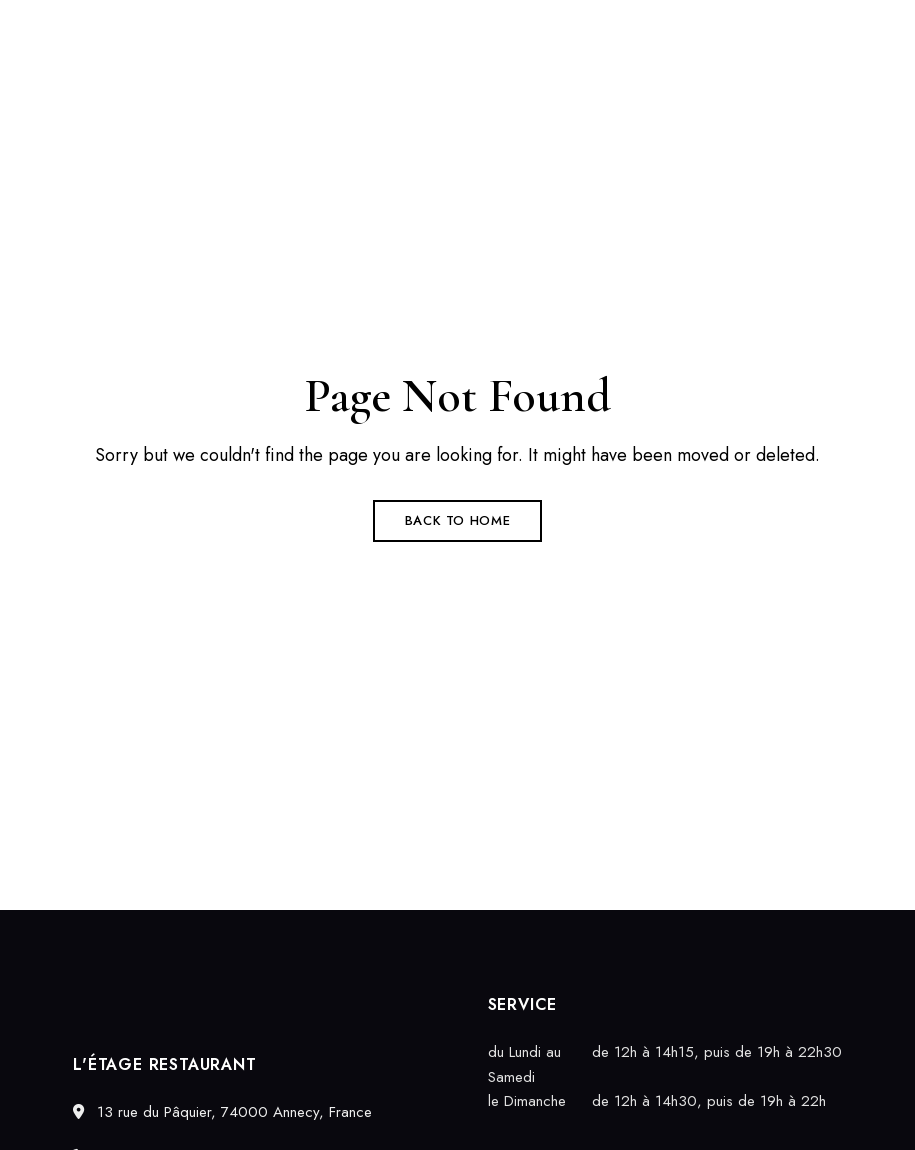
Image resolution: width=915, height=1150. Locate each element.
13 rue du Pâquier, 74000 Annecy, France (222, 1112)
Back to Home (458, 520)
